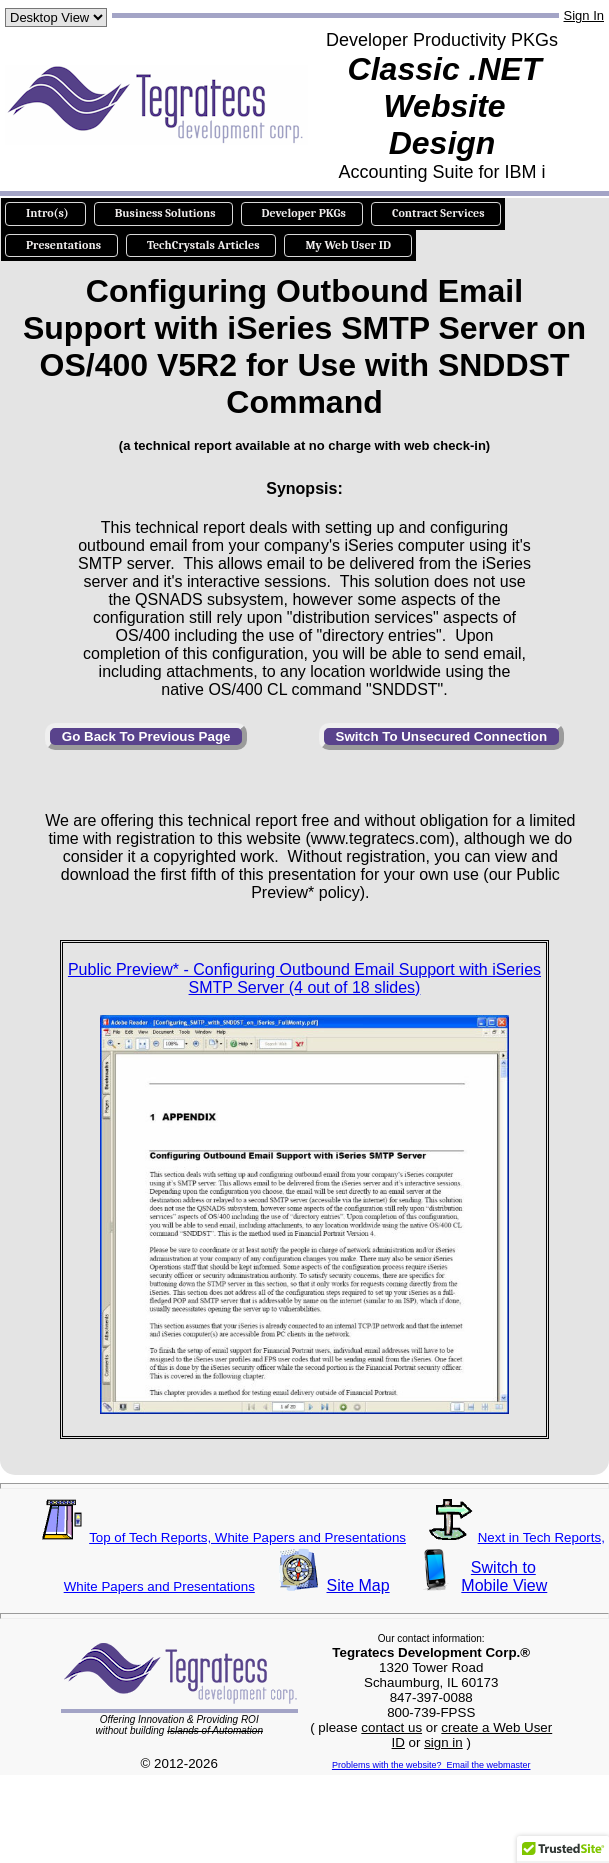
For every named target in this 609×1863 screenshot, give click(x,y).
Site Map (358, 1585)
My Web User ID (347, 245)
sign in (443, 1742)
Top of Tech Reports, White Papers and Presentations (247, 1537)
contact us (391, 1727)
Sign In (584, 15)
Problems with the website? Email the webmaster (431, 1765)
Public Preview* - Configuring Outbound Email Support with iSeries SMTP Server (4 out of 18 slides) (304, 978)
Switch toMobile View (503, 1576)
